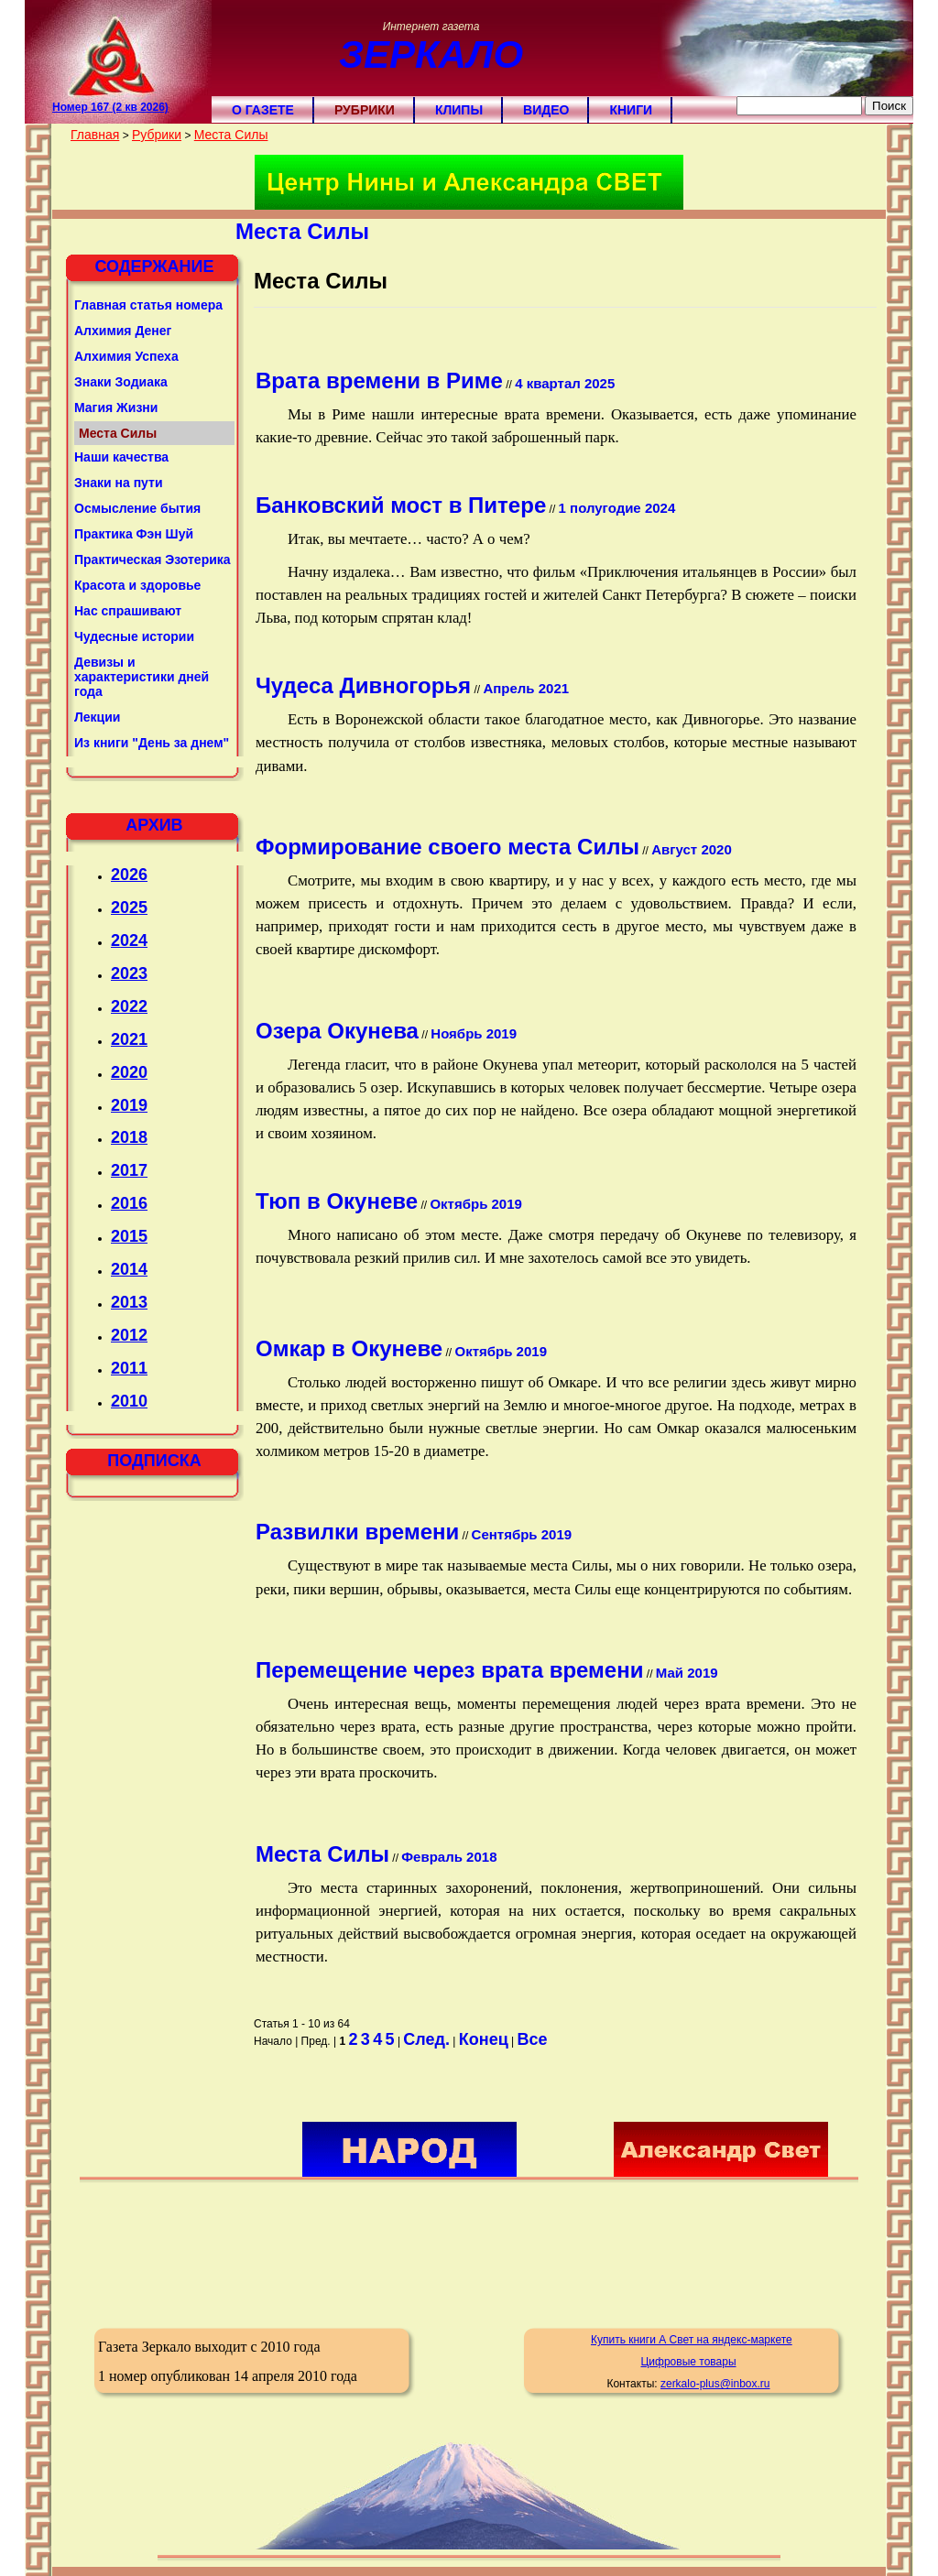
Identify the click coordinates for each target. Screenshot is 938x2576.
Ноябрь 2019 (474, 1033)
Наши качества (121, 457)
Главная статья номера (148, 305)
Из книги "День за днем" (151, 742)
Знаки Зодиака (121, 382)
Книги (630, 110)
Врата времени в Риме (379, 380)
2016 (129, 1203)
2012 (129, 1335)
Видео (546, 110)
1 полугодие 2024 (617, 508)
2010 (129, 1401)
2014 (129, 1269)
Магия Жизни (116, 407)
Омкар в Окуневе (349, 1348)
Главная (95, 134)
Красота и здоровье (137, 585)
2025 (129, 907)
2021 (129, 1039)
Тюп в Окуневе (337, 1201)
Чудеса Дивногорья (363, 685)
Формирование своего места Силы (447, 846)
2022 (129, 1006)
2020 (129, 1072)
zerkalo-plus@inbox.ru (715, 2383)
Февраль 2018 (448, 1856)
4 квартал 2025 (565, 383)
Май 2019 (687, 1672)
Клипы (459, 110)
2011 (129, 1368)
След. (426, 2039)
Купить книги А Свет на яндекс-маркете (691, 2339)
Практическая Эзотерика (152, 559)
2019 (129, 1105)
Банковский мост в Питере (401, 505)
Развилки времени (357, 1531)
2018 (129, 1137)
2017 (129, 1170)
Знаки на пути (118, 482)
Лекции (97, 717)
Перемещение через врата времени (449, 1670)
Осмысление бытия (137, 508)
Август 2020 (691, 849)
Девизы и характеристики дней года (141, 677)
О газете (263, 110)
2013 (129, 1302)
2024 (129, 940)
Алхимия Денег (122, 330)
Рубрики (364, 110)
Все (533, 2039)
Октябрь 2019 (475, 1204)
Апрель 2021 (526, 688)
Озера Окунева (337, 1030)
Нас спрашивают (127, 610)
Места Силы (231, 134)
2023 (129, 973)
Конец (483, 2039)
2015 (129, 1236)
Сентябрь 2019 (522, 1534)
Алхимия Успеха (126, 356)
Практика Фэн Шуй (133, 534)
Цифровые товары (688, 2361)
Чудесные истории (134, 636)
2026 (129, 874)
